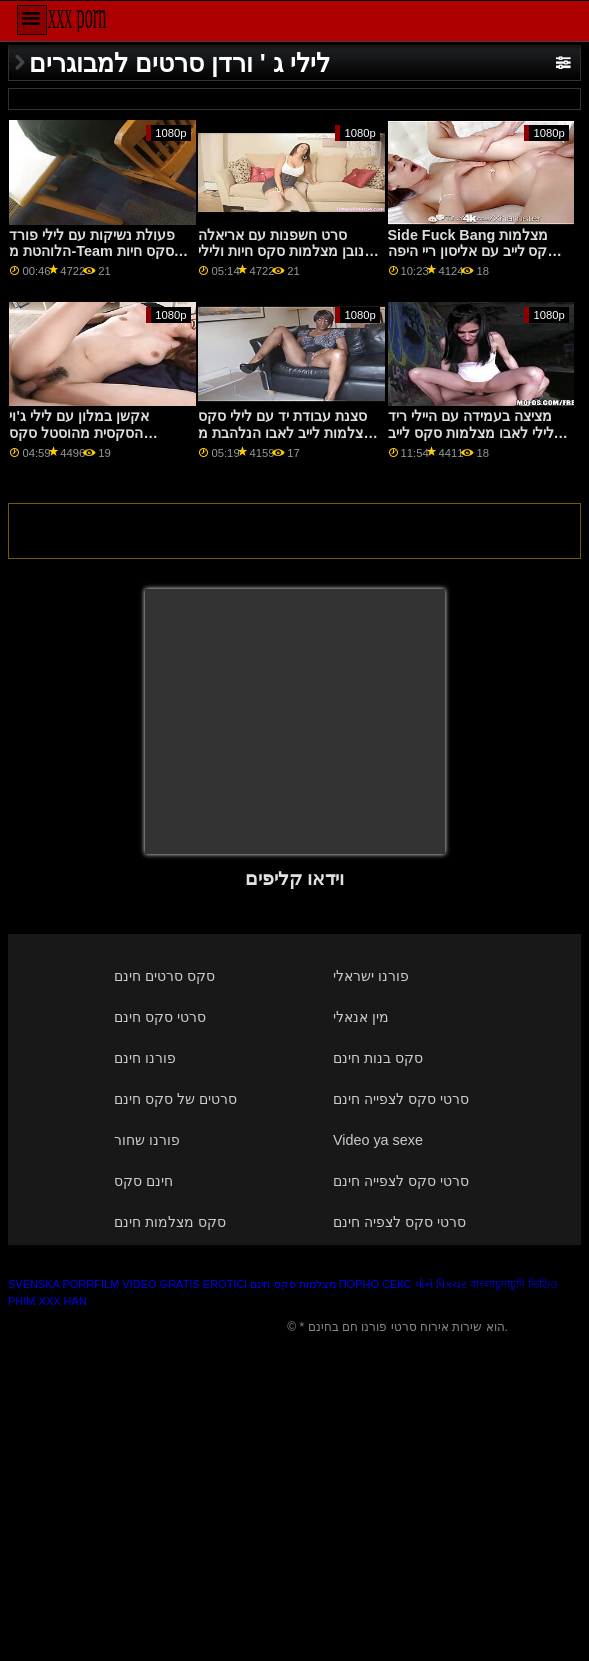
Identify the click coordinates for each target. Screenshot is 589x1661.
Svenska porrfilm (63, 1284)
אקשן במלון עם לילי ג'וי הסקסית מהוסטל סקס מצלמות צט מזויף (78, 432)
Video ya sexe (378, 1140)
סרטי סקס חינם (160, 1017)
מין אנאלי (361, 1017)
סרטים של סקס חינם (175, 1099)
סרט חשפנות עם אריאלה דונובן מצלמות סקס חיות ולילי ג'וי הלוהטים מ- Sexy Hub (287, 251)
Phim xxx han (47, 1301)
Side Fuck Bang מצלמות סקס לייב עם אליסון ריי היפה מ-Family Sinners (472, 251)
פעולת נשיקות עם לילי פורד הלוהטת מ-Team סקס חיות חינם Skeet (92, 251)
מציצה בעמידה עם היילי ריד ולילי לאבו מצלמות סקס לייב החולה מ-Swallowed (473, 432)
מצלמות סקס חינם (292, 1284)
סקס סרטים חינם (164, 976)
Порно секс (375, 1284)
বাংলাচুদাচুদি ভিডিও (514, 1284)
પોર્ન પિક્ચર (441, 1284)
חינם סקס (143, 1181)
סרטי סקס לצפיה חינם (399, 1222)
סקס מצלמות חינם (170, 1222)
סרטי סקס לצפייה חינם (401, 1099)
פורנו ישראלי (371, 976)
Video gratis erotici (184, 1284)
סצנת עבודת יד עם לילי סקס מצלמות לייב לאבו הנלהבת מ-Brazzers (288, 432)
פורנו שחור (147, 1140)
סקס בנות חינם (378, 1058)
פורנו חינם (145, 1058)
